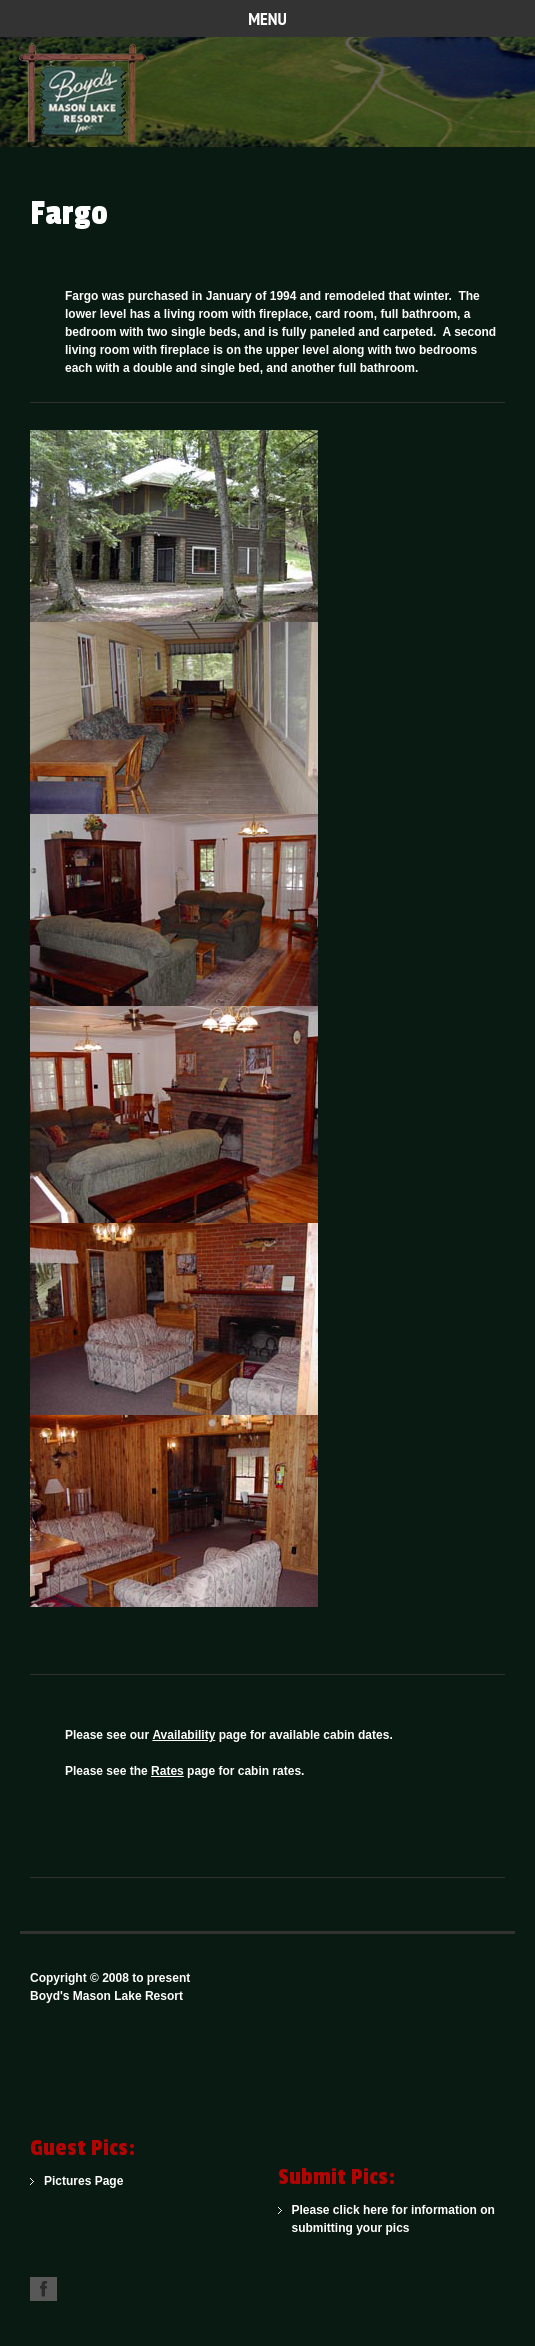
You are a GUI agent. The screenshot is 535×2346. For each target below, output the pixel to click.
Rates (167, 1771)
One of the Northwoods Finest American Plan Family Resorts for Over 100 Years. (90, 92)
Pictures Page (83, 2181)
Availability (183, 1735)
